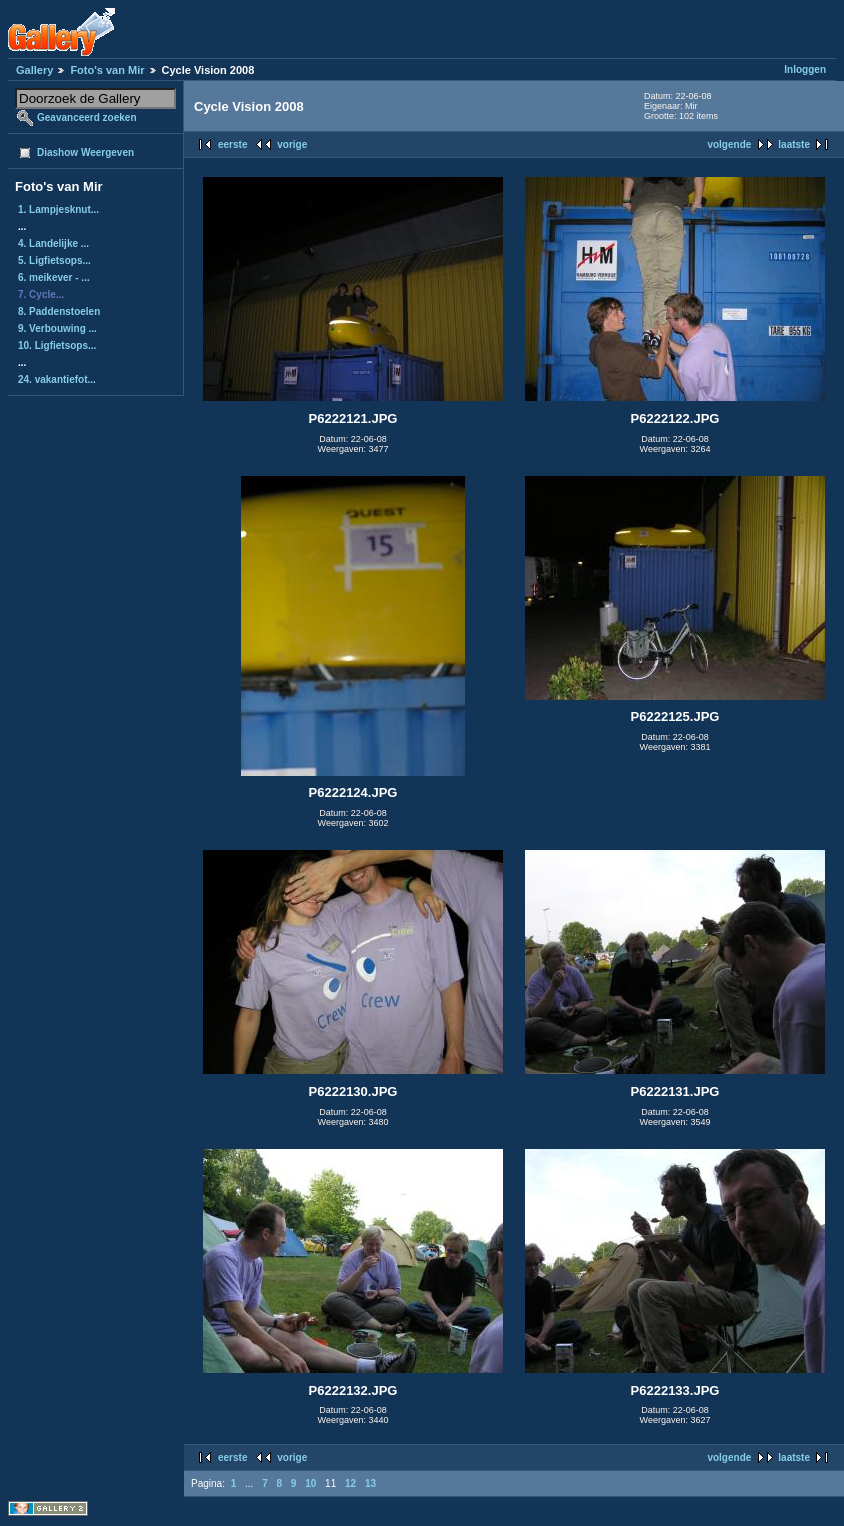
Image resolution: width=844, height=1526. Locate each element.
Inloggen (805, 69)
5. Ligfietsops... (54, 260)
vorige (292, 144)
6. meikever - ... (54, 277)
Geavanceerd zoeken (87, 117)
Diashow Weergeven (85, 152)
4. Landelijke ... (53, 243)
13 (370, 1483)
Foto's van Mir (107, 70)
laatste (794, 144)
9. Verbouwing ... (57, 328)
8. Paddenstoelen (59, 311)
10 (310, 1483)
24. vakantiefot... (57, 379)
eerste (232, 144)
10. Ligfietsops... (57, 345)
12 (350, 1483)
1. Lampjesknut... (58, 209)
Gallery (34, 70)
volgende (729, 144)
